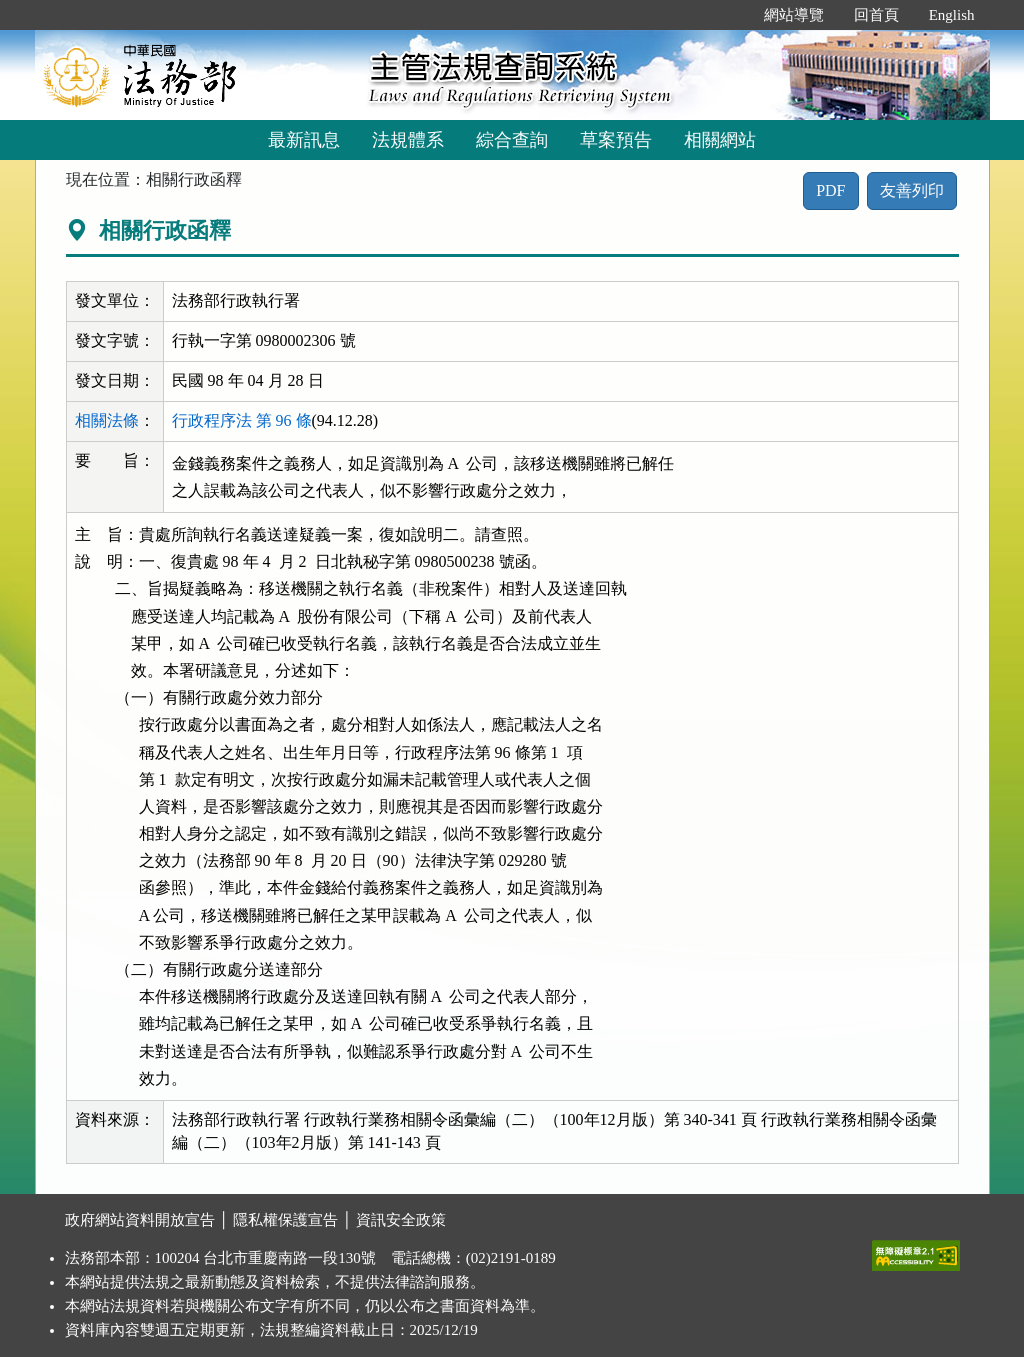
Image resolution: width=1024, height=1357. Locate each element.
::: (727, 15)
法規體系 (408, 140)
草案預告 (616, 140)
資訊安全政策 (401, 1220)
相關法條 (107, 420)
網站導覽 (794, 15)
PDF (830, 190)
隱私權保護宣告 (285, 1220)
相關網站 (720, 140)
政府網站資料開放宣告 (140, 1220)
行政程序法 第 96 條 (242, 420)
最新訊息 (304, 140)
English (952, 15)
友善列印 (912, 190)
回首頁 (876, 15)
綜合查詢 (512, 140)
